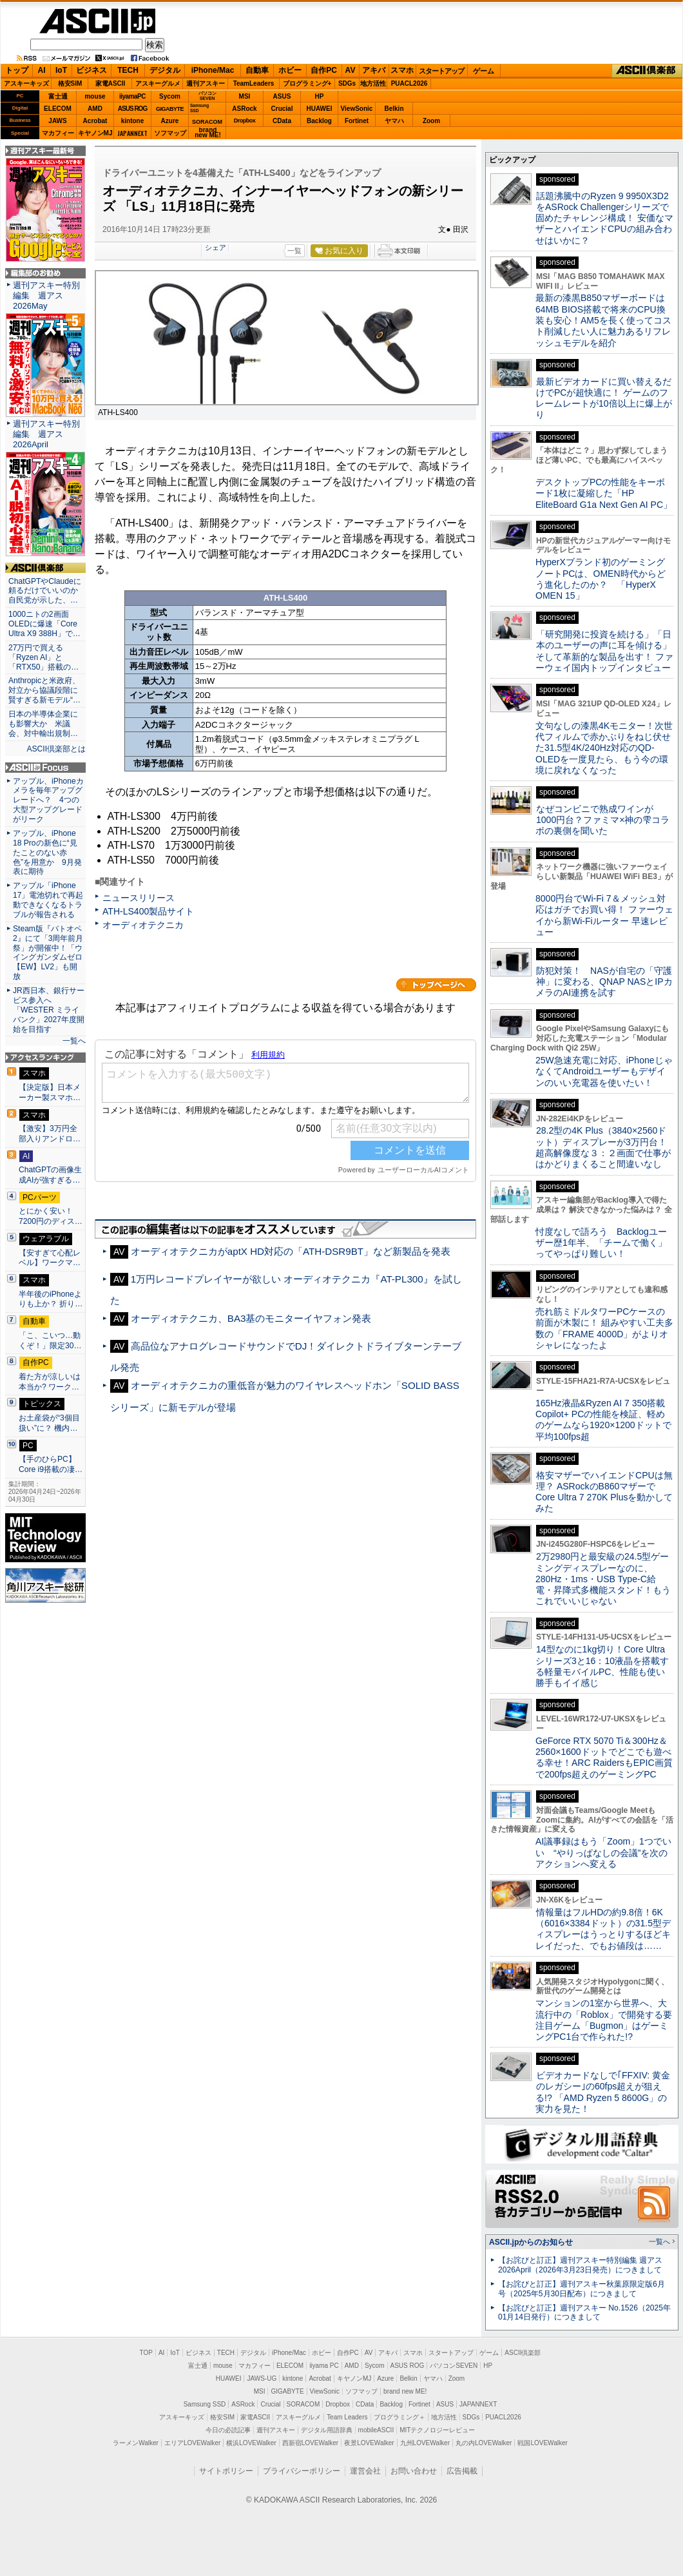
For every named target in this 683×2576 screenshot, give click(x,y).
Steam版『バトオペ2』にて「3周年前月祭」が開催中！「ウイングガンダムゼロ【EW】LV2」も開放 (48, 952)
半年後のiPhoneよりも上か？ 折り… (50, 1299)
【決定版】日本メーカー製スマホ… (50, 1092)
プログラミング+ (307, 83)
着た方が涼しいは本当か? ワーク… (50, 1381)
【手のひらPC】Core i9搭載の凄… (50, 1464)
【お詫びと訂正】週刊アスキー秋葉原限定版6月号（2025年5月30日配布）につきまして (581, 2289)
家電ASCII (110, 83)
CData (282, 120)
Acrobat (95, 120)
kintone (132, 120)
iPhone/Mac (213, 70)
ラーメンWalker (136, 2442)
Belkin (393, 108)
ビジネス (91, 70)
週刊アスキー (205, 83)
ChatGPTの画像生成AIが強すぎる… (50, 1175)
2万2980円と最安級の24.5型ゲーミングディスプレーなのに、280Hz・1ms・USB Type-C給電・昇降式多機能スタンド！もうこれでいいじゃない (603, 1578)
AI (42, 70)
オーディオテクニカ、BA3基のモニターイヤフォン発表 (251, 1318)
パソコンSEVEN (207, 96)
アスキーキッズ (26, 83)
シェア (215, 247)
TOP (146, 2352)
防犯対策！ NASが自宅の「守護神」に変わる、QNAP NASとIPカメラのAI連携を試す (604, 981)
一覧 (294, 251)
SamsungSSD (199, 108)
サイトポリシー (226, 2470)
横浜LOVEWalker (251, 2442)
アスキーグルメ (157, 83)
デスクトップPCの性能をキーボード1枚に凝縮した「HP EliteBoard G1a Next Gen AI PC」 (603, 493)
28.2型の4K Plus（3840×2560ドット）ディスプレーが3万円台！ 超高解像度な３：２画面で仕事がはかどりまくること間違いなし (603, 1147)
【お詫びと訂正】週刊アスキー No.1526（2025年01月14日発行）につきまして (584, 2312)
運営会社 (365, 2470)
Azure (170, 120)
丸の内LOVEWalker (484, 2442)
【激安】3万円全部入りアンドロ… (50, 1133)
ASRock (244, 108)
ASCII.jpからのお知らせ (531, 2242)
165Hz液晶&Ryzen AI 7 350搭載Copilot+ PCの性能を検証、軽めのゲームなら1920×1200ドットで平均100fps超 (603, 1420)
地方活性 (373, 83)
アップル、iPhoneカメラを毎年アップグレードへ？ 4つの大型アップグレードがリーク (48, 800)
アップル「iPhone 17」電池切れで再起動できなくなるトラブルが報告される (48, 900)
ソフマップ (170, 133)
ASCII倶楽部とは (56, 748)
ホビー (290, 70)
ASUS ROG (132, 108)
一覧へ (74, 1040)
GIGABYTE (170, 109)
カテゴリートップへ (436, 984)
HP (319, 96)
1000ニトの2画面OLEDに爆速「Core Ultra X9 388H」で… (44, 624)
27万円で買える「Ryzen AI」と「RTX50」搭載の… (43, 657)
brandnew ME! (208, 133)
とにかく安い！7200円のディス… (50, 1216)
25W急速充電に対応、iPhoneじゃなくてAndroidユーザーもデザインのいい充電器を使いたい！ (604, 1071)
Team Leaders (347, 2417)
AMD (95, 108)
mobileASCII (376, 2430)
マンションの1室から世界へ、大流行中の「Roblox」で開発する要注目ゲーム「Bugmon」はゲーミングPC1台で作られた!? (603, 2020)
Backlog (319, 120)
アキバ (373, 70)
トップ (16, 70)
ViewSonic (357, 108)
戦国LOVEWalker (542, 2442)
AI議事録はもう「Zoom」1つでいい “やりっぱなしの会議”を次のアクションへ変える (603, 1852)
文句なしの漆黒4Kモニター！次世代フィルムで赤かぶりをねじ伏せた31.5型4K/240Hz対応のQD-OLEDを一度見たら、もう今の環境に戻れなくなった (604, 748)
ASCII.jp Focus (45, 767)
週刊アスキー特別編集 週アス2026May (46, 295)
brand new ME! (405, 2391)
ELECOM (58, 108)
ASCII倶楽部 (647, 70)
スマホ (402, 70)
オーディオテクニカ (143, 925)
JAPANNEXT (132, 133)
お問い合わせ (413, 2470)
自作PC (324, 70)
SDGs (347, 83)
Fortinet (357, 120)
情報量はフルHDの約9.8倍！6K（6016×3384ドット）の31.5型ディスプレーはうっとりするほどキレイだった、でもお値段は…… (603, 1929)
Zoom (431, 120)
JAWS (57, 120)
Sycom (169, 96)
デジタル (164, 70)
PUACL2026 (409, 83)
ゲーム (483, 71)
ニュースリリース (138, 898)
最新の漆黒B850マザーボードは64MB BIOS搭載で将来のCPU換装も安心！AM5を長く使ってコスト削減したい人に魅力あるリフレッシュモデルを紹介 (603, 320)
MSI (245, 96)
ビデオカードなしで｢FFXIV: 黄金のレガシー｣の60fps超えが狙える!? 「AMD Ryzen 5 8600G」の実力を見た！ (602, 2092)
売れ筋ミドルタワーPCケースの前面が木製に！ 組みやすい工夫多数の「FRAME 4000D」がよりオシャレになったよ (604, 1328)
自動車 (257, 70)
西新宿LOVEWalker (310, 2442)
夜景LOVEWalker (369, 2442)
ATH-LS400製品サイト (148, 911)
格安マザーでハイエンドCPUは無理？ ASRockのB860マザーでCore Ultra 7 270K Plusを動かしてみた (604, 1492)
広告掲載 (462, 2470)
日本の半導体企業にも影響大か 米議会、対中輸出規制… (43, 724)
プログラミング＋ (399, 2417)
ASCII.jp (97, 21)
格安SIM (70, 83)
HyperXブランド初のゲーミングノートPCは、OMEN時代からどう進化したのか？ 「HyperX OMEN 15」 (600, 579)
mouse (94, 96)
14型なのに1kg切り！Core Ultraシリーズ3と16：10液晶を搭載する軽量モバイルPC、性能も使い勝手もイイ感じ (602, 1666)
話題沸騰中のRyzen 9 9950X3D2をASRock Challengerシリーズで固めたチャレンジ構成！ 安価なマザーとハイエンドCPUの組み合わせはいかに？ (604, 218)
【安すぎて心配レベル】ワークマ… (50, 1258)
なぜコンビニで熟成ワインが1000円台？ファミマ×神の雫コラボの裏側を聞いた (602, 820)
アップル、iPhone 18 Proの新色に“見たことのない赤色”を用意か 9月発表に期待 (47, 852)
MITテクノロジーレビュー (437, 2430)
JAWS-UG (261, 2378)
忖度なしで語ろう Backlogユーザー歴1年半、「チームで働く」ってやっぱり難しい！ (601, 1242)
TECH (128, 70)
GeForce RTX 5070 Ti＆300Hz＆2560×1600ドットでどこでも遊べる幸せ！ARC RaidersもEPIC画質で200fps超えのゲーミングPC (604, 1757)
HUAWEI (319, 108)
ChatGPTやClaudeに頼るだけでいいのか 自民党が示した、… (45, 591)
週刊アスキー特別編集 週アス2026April (46, 434)
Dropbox (245, 120)
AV (350, 70)
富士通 (58, 96)
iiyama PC (324, 2365)
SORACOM (303, 2404)
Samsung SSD (205, 2404)
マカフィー (58, 133)
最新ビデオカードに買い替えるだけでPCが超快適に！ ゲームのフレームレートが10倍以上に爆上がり (603, 398)
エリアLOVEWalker (192, 2442)
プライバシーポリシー (301, 2470)
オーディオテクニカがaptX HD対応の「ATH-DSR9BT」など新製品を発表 (290, 1251)
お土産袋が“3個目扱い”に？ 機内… (49, 1423)
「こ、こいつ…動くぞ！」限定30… (50, 1340)
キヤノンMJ (95, 133)
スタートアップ (441, 71)
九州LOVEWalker (425, 2442)
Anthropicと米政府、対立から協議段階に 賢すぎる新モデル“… (45, 690)
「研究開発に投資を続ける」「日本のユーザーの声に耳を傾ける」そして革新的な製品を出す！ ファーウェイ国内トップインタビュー (604, 651)
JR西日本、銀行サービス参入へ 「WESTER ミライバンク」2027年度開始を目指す (48, 1010)
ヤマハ (394, 120)
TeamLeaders (253, 83)
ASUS (282, 96)
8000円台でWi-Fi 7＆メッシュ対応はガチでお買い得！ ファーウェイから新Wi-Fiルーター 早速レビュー (604, 915)
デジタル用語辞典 (326, 2430)
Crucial (282, 108)
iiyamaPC (132, 96)
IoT (61, 70)
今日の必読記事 (228, 2430)
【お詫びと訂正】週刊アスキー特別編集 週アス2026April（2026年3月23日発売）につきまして (580, 2265)
